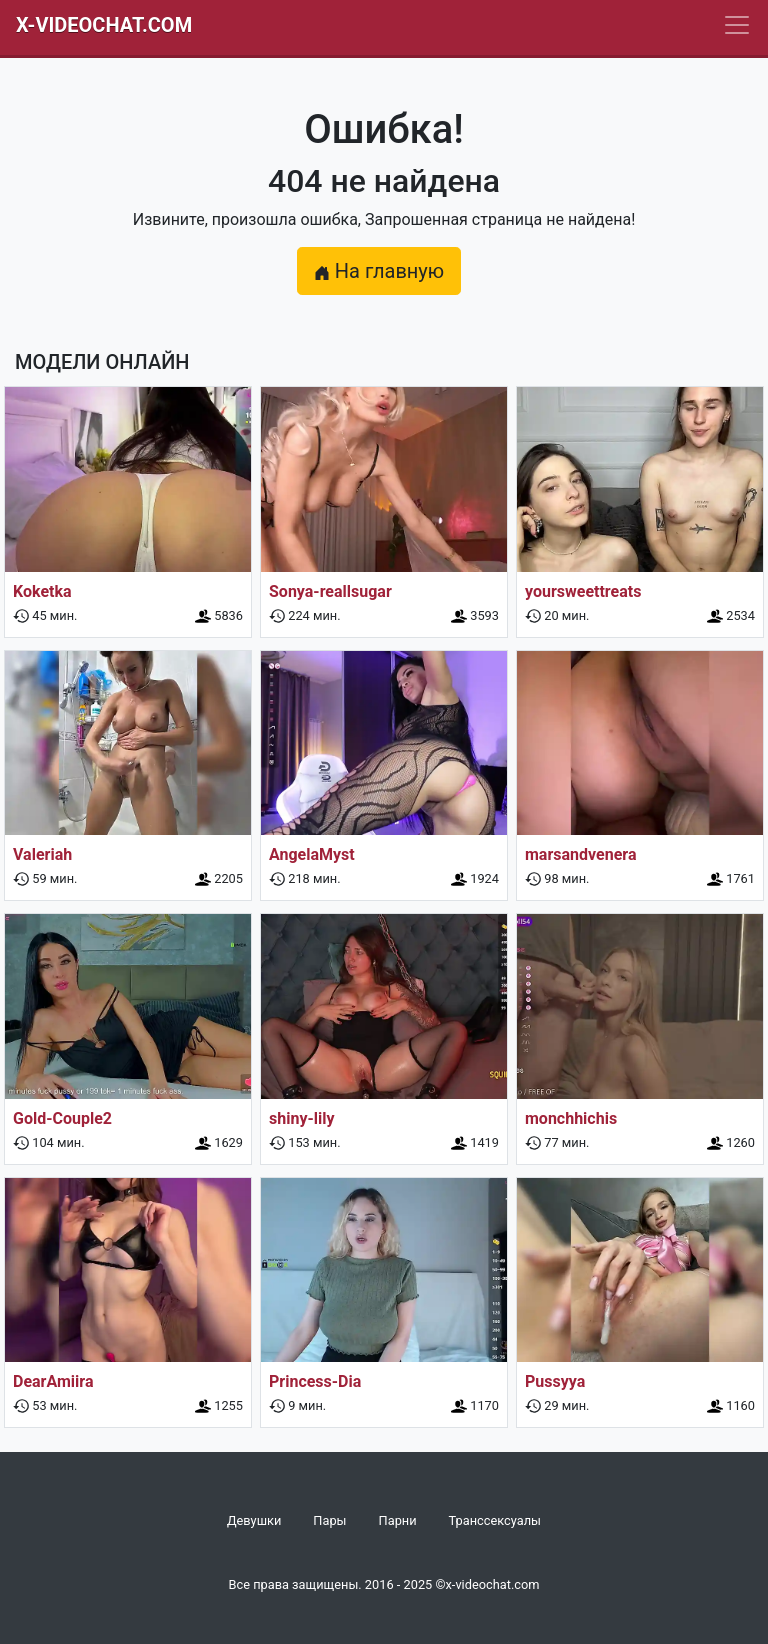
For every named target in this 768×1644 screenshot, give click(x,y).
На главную (379, 271)
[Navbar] (737, 25)
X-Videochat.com (104, 25)
